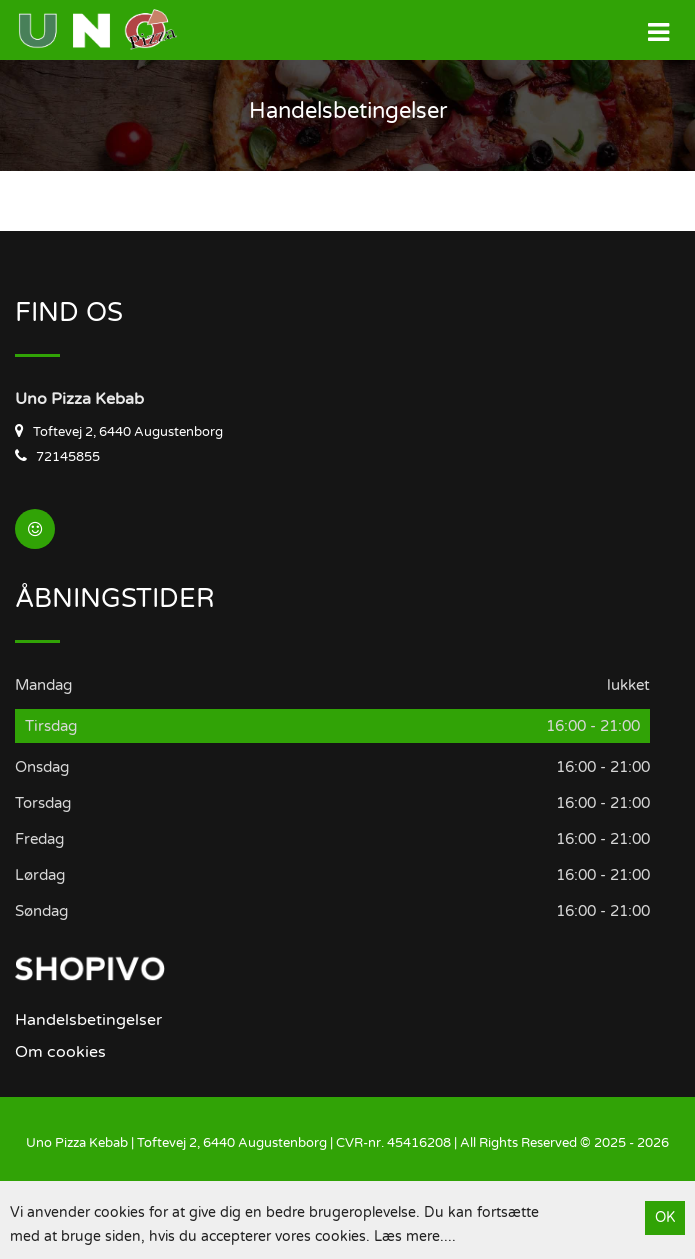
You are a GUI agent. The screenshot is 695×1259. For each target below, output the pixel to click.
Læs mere (407, 1236)
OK (665, 1217)
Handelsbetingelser (88, 1020)
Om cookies (60, 1052)
